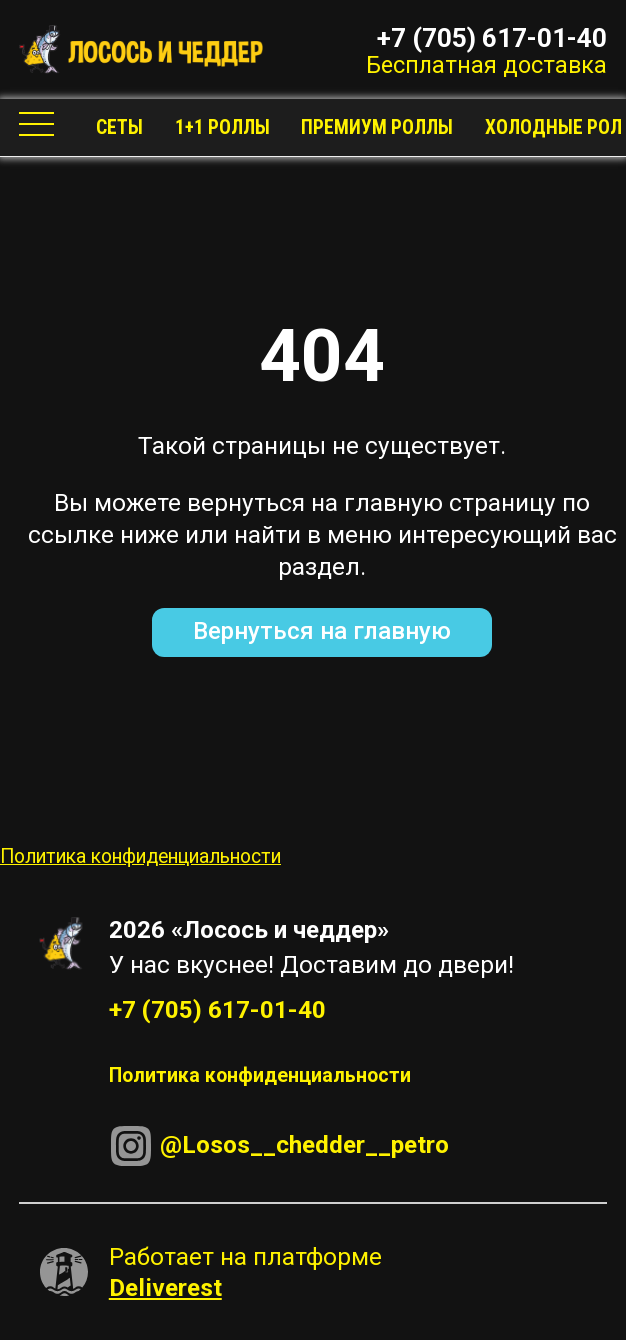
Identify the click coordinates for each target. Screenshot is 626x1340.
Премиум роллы (377, 127)
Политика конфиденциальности (140, 856)
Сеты (119, 127)
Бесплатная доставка (486, 65)
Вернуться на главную (322, 630)
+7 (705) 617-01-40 (492, 36)
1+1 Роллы (222, 127)
